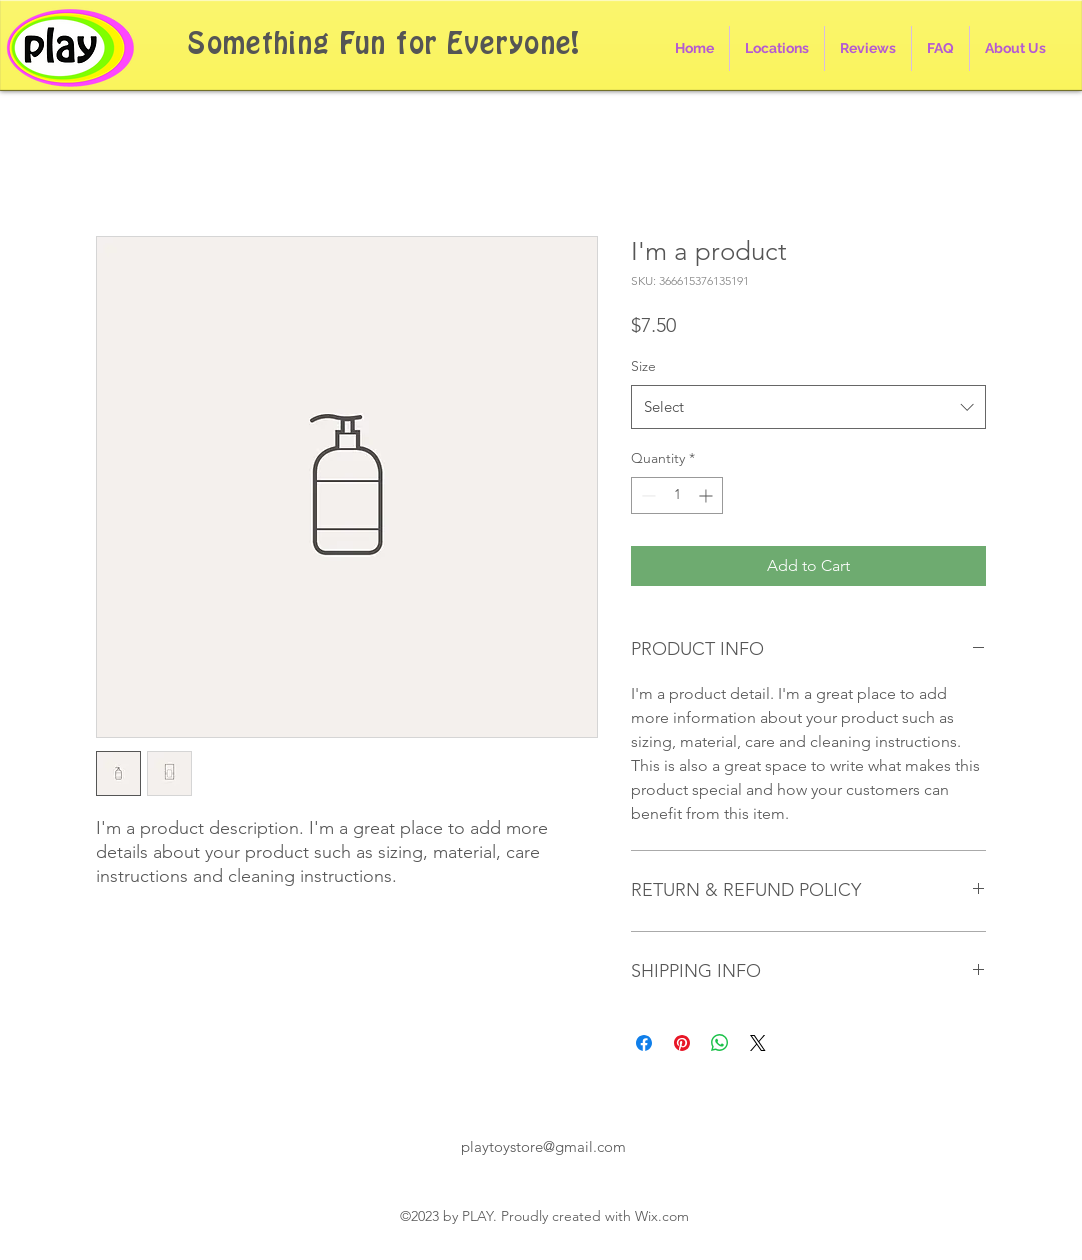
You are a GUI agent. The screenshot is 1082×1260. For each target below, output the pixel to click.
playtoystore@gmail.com (543, 1146)
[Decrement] (646, 495)
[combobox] (808, 407)
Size (643, 366)
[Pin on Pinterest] (682, 1043)
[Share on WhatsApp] (720, 1043)
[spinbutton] (677, 495)
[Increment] (707, 495)
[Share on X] (758, 1043)
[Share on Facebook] (644, 1043)
